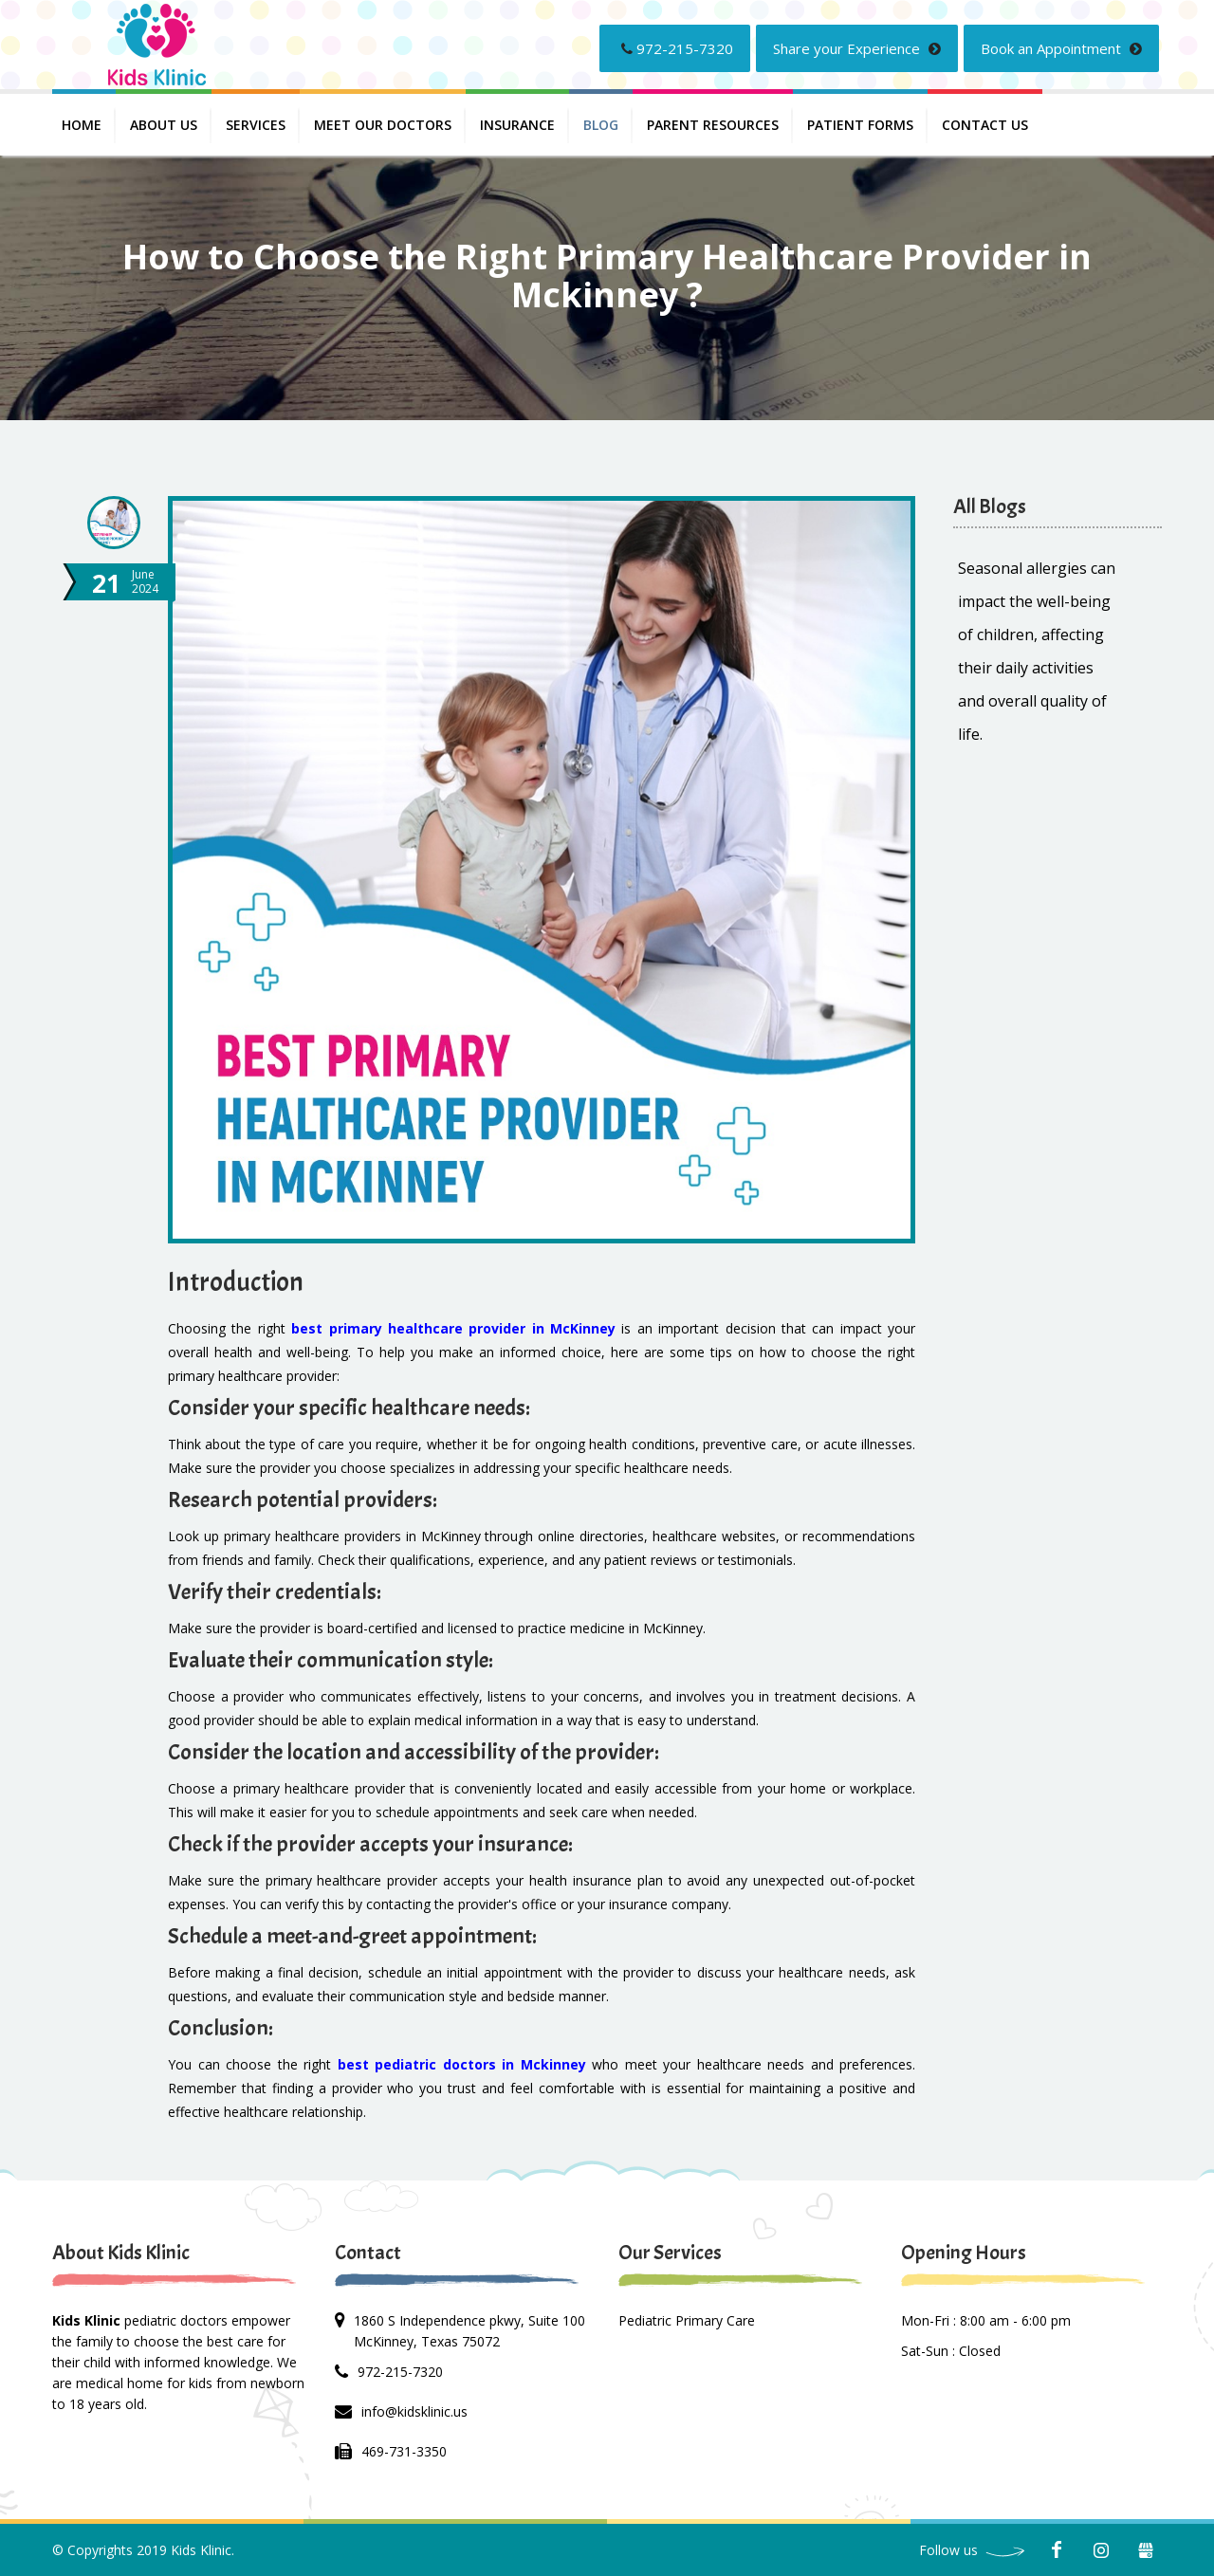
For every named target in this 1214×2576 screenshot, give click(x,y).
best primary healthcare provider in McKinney (453, 1328)
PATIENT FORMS (860, 125)
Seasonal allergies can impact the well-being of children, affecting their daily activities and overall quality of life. (1036, 651)
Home (81, 125)
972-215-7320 (677, 48)
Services (255, 125)
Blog (600, 125)
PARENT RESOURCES (713, 125)
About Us (163, 125)
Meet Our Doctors (382, 125)
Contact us (985, 125)
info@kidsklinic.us (414, 2411)
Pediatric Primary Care (686, 2320)
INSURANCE (517, 125)
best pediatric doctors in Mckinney (462, 2064)
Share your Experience (857, 48)
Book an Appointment (1061, 48)
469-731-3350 (404, 2451)
